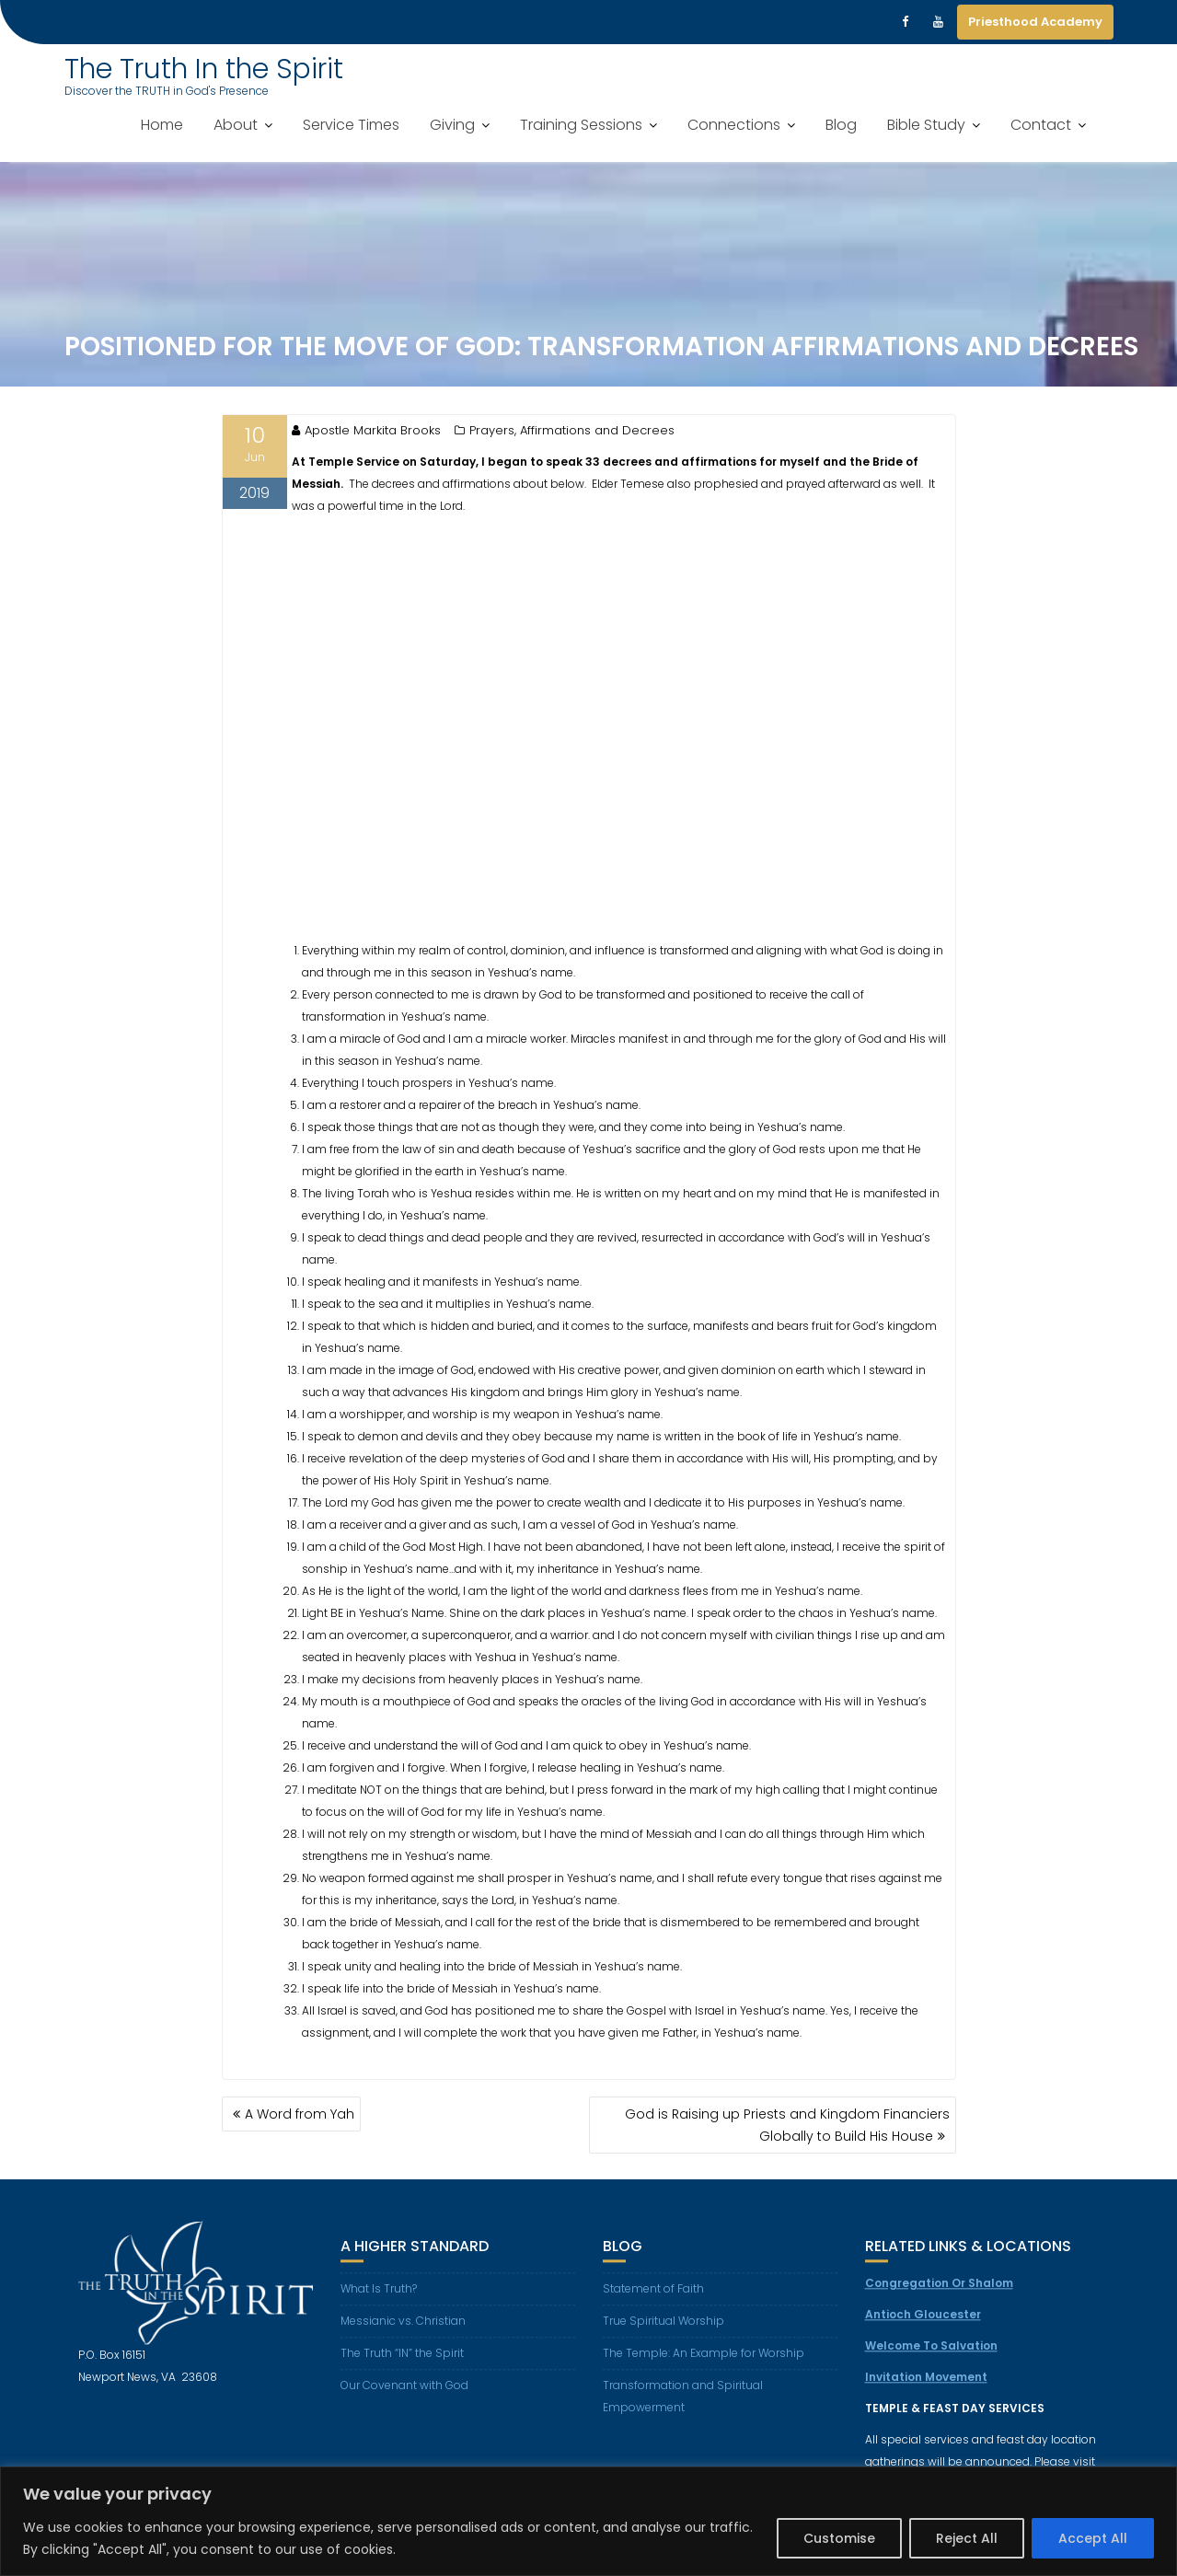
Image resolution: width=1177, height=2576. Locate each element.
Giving (452, 124)
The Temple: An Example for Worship (703, 2365)
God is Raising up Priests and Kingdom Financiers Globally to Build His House (787, 2125)
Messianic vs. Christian (403, 2332)
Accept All (1092, 2538)
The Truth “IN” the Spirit (402, 2365)
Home (162, 124)
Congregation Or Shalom (939, 2295)
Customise (839, 2538)
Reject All (967, 2538)
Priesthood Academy (1035, 21)
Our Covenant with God (404, 2397)
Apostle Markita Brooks (366, 430)
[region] (588, 2521)
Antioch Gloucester (923, 2326)
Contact (1040, 124)
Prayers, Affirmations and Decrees (572, 430)
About (235, 124)
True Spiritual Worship (663, 2332)
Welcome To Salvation (931, 2357)
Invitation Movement (926, 2389)
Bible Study (926, 124)
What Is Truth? (378, 2300)
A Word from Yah (299, 2114)
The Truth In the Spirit (203, 69)
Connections (733, 124)
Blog (841, 124)
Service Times (351, 124)
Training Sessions (581, 124)
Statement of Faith (653, 2300)
